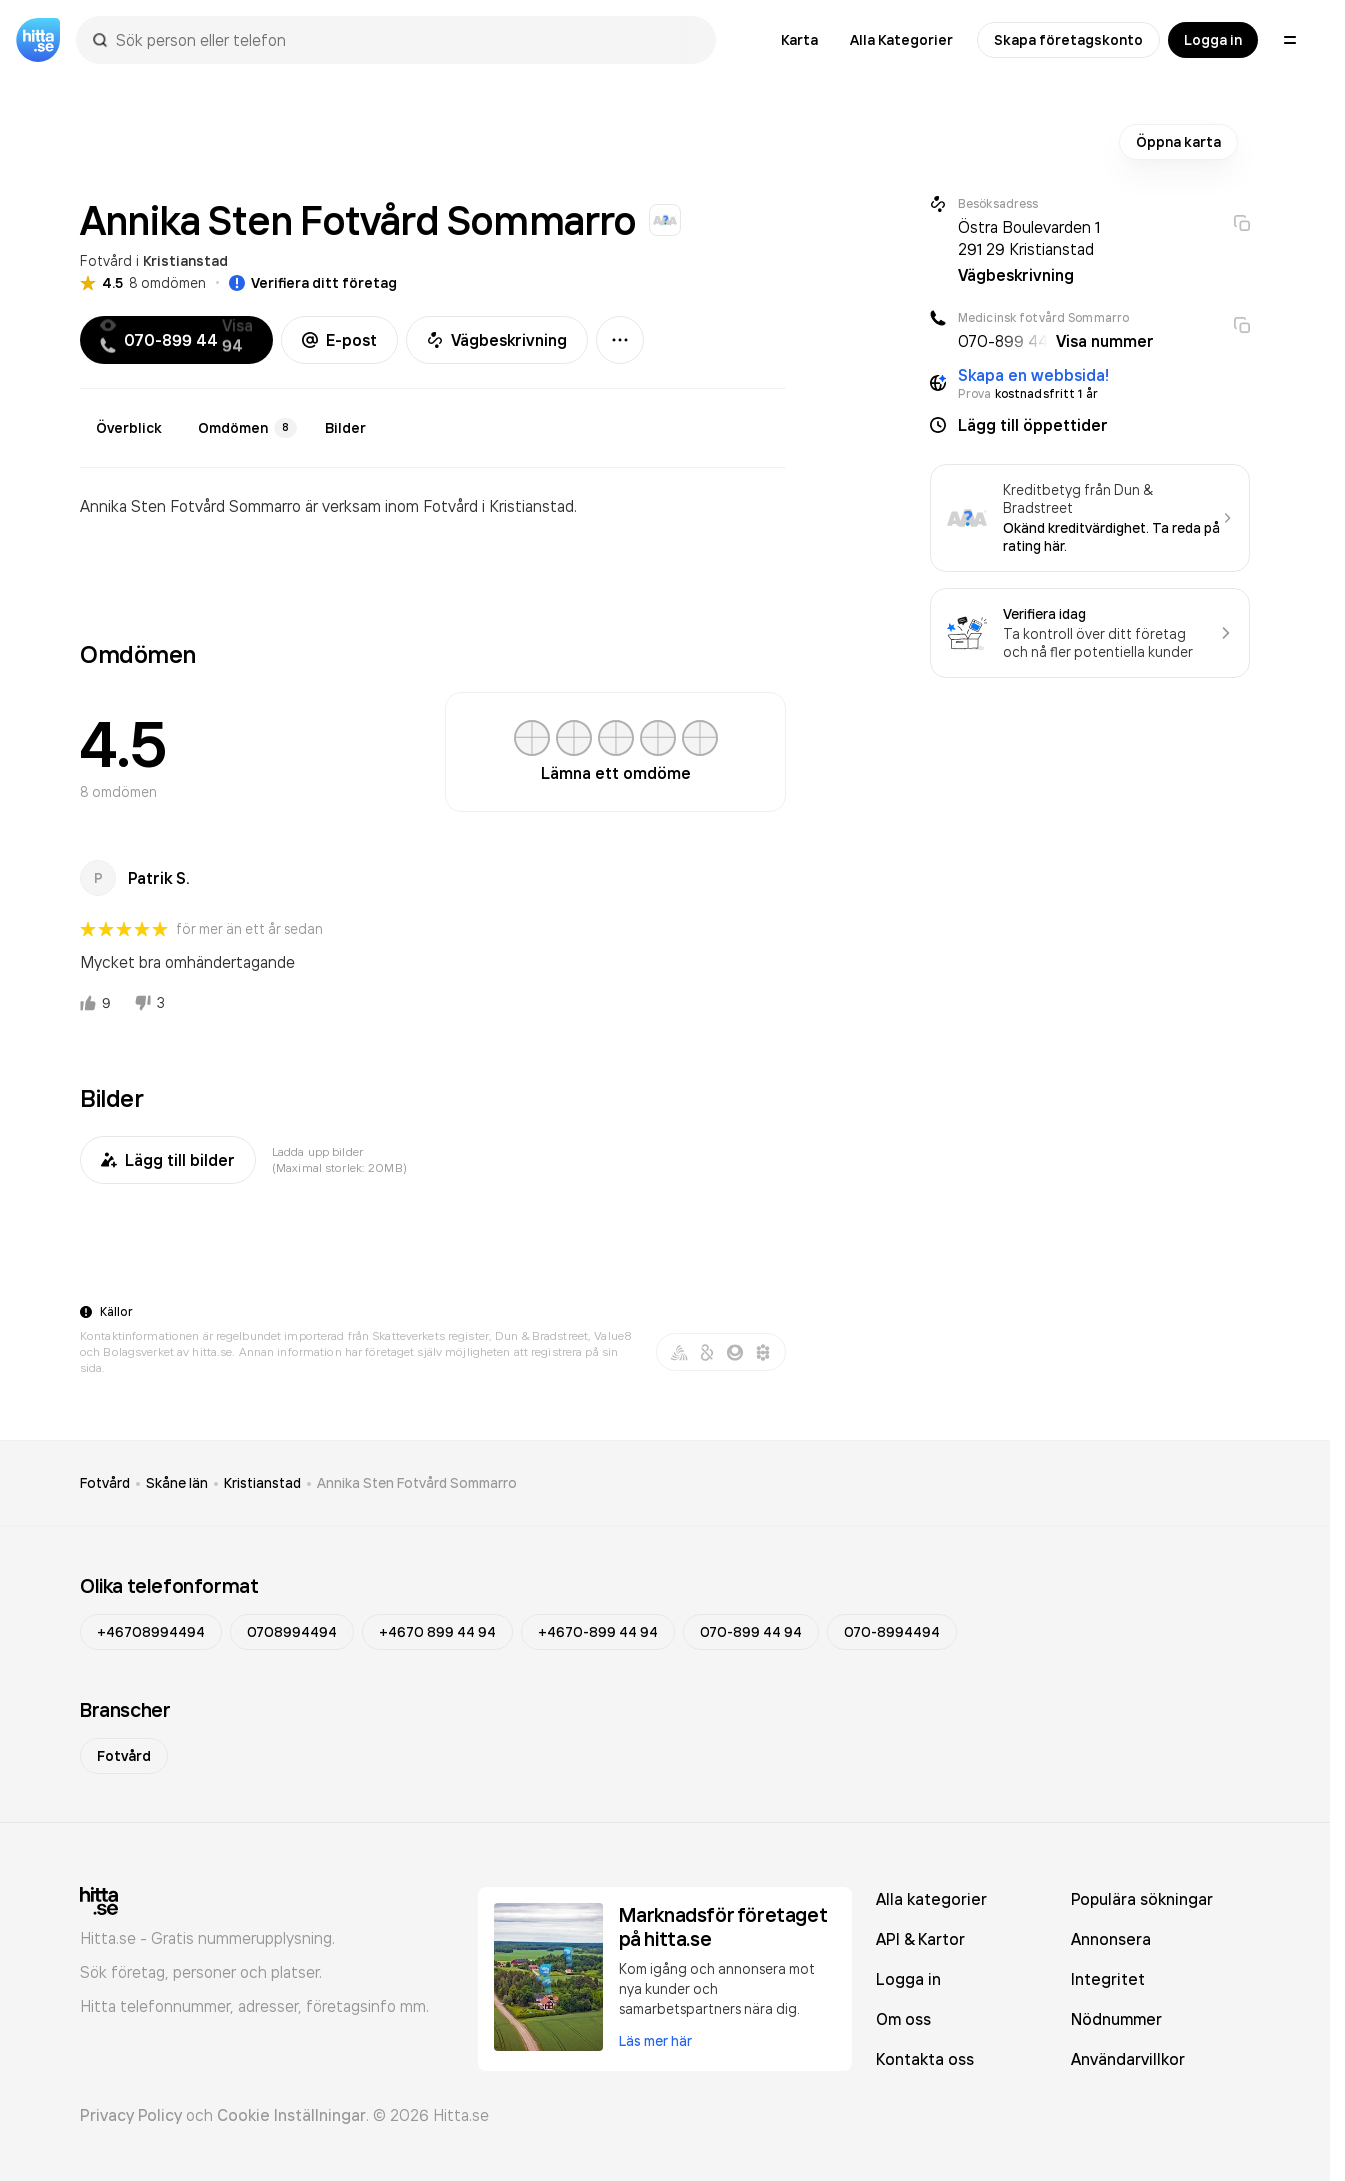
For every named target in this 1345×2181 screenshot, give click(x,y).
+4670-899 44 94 (598, 1632)
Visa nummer (1105, 341)
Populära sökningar (1142, 1899)
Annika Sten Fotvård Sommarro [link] (417, 1483)
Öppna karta (1178, 142)
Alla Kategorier (901, 40)
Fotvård (106, 260)
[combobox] (406, 40)
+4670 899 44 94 (437, 1632)
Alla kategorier (931, 1899)
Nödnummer (1116, 2019)
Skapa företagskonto (1068, 40)
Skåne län (177, 1483)
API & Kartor (920, 1939)
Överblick (129, 428)
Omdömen (247, 428)
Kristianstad (185, 261)
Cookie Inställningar (291, 2115)
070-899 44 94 (751, 1632)
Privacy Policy (131, 2115)
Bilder (345, 428)
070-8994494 (892, 1632)
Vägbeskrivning (497, 340)
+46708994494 (151, 1632)
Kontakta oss (925, 2059)
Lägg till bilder (168, 1160)
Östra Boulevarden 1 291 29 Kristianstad (1029, 238)
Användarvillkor (1128, 2059)
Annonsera (1111, 1939)
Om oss (903, 2019)
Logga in (1213, 40)
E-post (339, 340)
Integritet (1108, 1979)
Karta (799, 40)
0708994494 (292, 1632)
